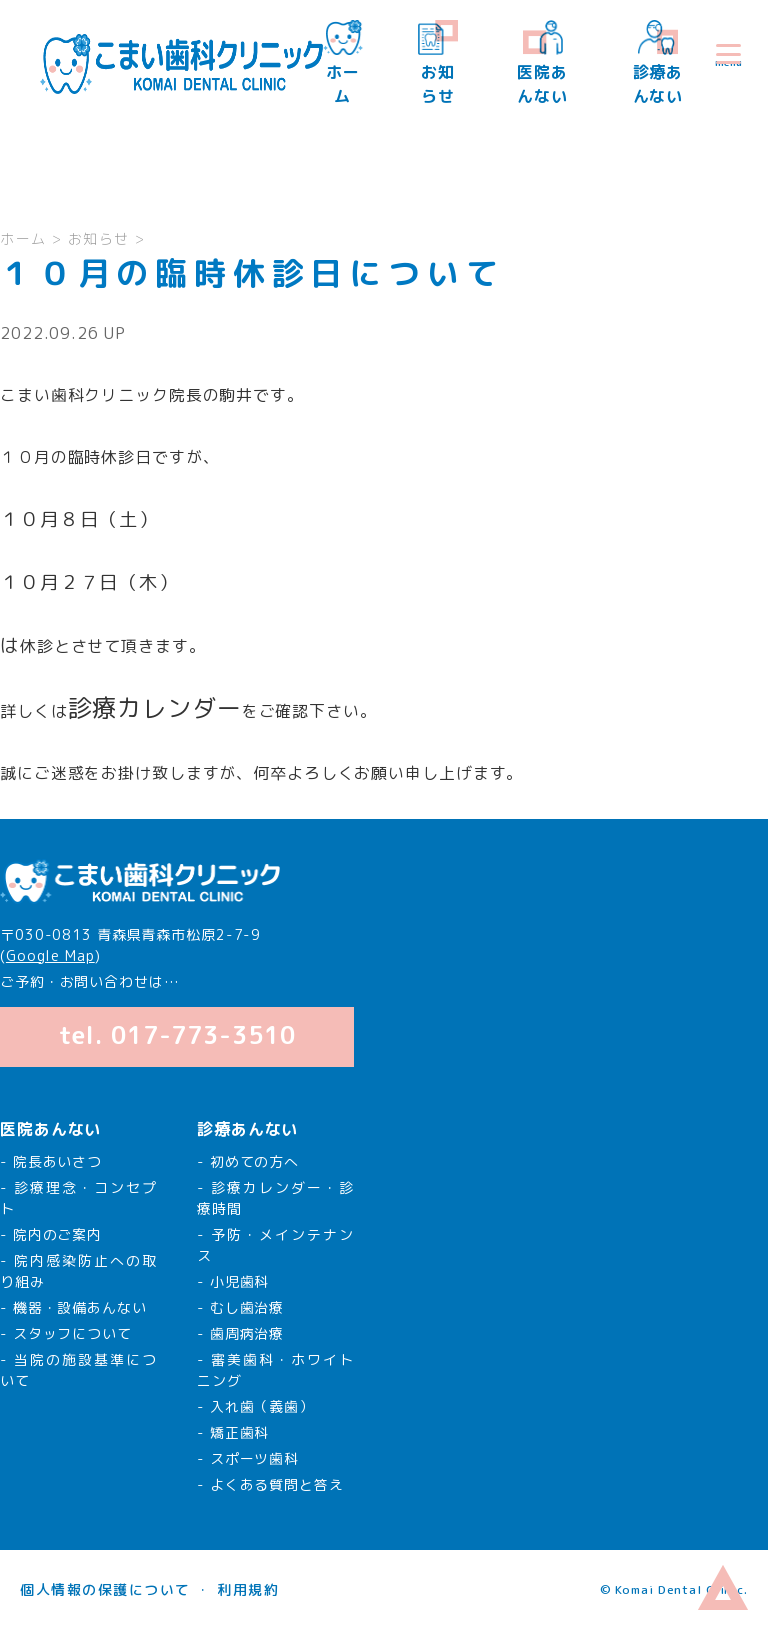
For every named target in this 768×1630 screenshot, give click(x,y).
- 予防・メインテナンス (275, 1245)
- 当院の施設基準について (78, 1370)
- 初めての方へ (248, 1161)
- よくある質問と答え (270, 1484)
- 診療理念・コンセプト (78, 1198)
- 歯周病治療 (240, 1333)
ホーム (343, 63)
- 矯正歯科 (233, 1432)
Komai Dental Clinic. (680, 1589)
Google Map (50, 955)
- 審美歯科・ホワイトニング (275, 1370)
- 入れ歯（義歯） (255, 1406)
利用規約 (248, 1589)
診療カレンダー (155, 708)
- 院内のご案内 (51, 1234)
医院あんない (542, 63)
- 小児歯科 (233, 1281)
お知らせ (438, 63)
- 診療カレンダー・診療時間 (275, 1198)
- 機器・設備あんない (73, 1307)
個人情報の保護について (105, 1589)
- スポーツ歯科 (248, 1458)
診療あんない (658, 63)
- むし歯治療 (240, 1307)
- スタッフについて (66, 1333)
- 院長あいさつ (51, 1161)
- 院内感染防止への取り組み (78, 1271)
